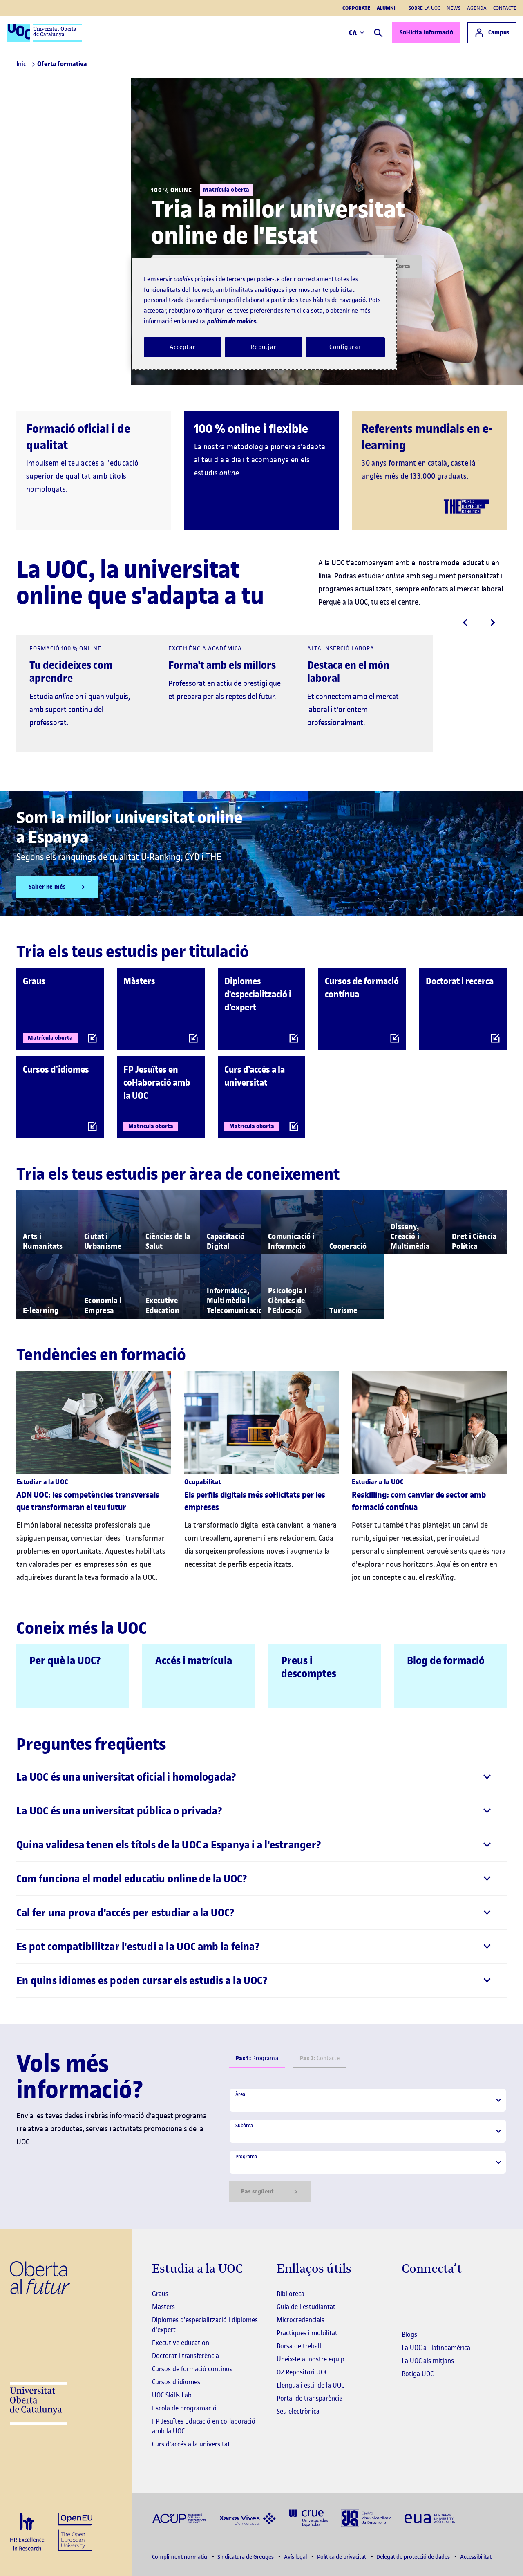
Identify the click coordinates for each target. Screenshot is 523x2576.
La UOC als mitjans (428, 2360)
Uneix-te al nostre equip (310, 2358)
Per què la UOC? (65, 1660)
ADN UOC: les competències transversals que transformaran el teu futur (87, 1501)
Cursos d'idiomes (176, 2381)
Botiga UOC (418, 2373)
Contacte (504, 7)
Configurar (345, 347)
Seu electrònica (298, 2411)
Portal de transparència (310, 2398)
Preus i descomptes (308, 1667)
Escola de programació (184, 2408)
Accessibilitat (476, 2557)
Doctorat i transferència (185, 2355)
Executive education (180, 2342)
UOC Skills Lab (172, 2394)
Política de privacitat (342, 2557)
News (453, 7)
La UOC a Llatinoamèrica (436, 2347)
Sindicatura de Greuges (246, 2557)
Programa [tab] (256, 2058)
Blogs (409, 2334)
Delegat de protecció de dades (413, 2557)
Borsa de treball (299, 2345)
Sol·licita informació (426, 32)
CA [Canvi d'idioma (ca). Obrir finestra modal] (356, 32)
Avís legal (296, 2557)
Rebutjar (263, 347)
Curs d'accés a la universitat (191, 2443)
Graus (160, 2293)
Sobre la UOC (424, 7)
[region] (264, 314)
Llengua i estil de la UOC (310, 2385)
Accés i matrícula (193, 1660)
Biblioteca (290, 2293)
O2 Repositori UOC (302, 2372)
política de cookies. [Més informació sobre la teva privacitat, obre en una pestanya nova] (232, 321)
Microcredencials (300, 2319)
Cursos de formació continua (192, 2368)
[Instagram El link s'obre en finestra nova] (408, 2294)
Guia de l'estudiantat (306, 2306)
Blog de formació (446, 1660)
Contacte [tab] (319, 2058)
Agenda (477, 7)
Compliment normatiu (180, 2557)
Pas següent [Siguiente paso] (269, 2192)
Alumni (386, 8)
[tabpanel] (368, 2145)
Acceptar (183, 347)
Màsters (163, 2306)
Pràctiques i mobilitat (307, 2332)
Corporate (356, 8)
